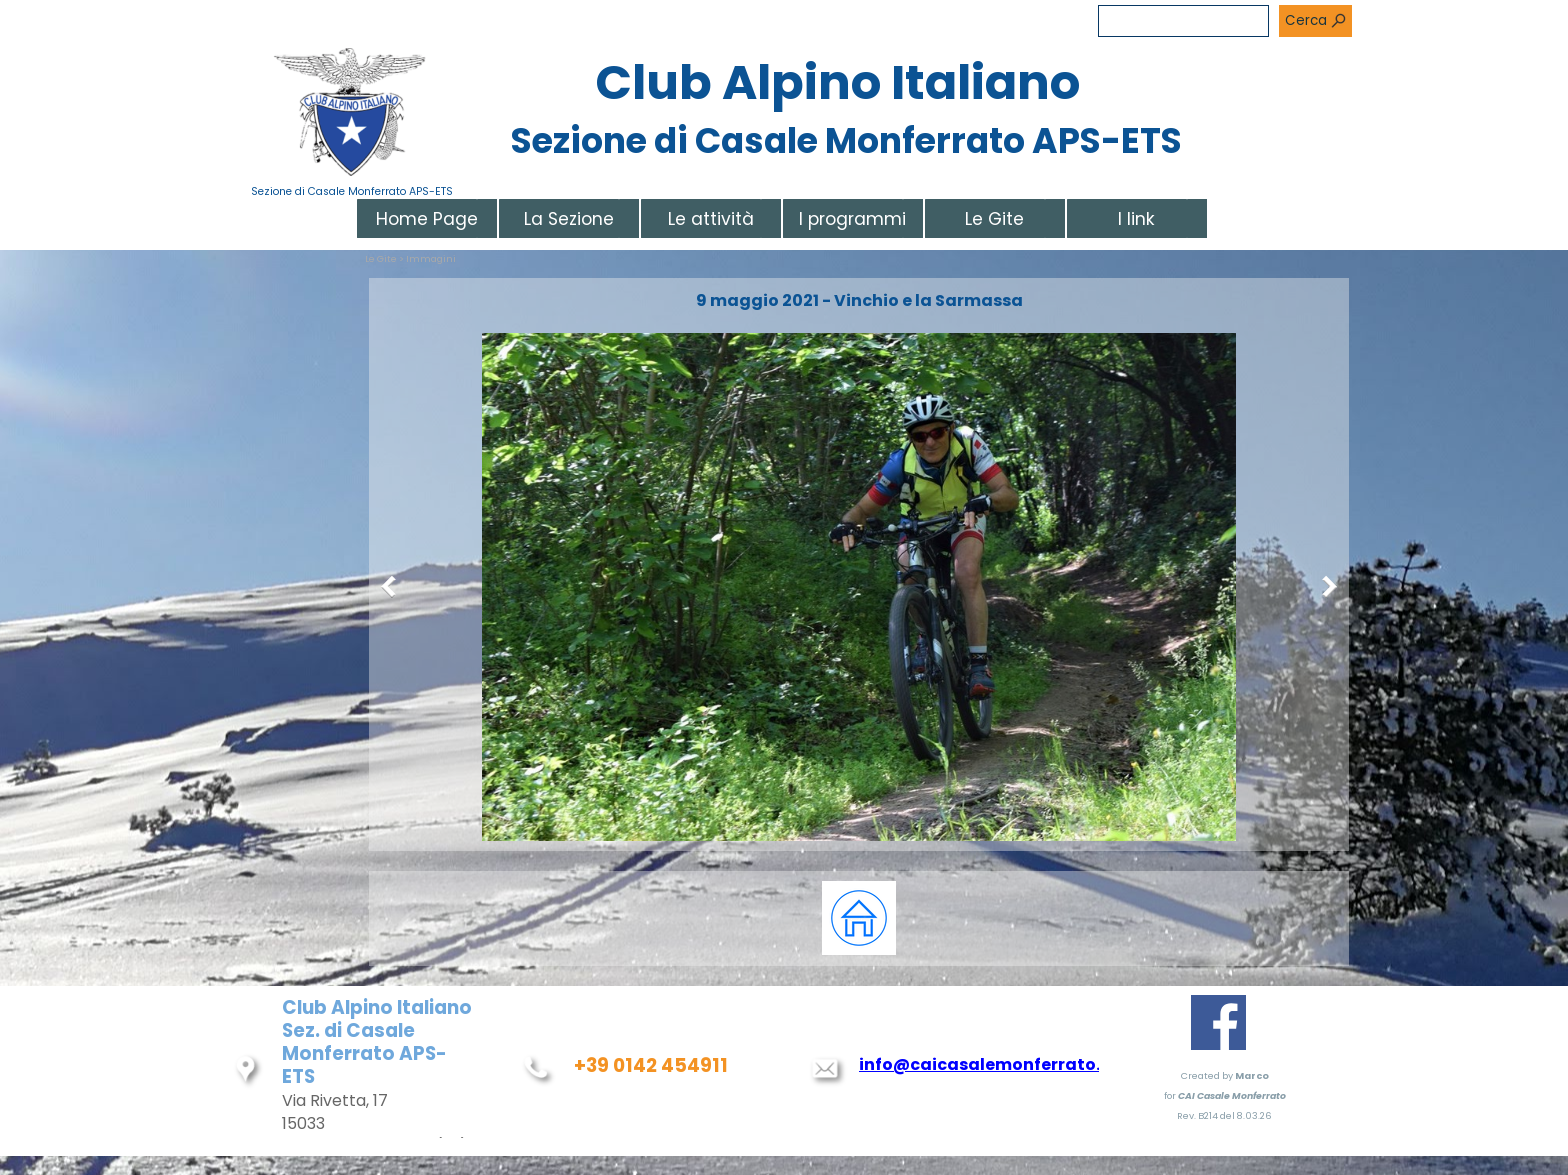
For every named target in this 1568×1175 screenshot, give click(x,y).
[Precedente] (393, 587)
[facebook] (1218, 1022)
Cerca (1306, 20)
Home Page (427, 219)
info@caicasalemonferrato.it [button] (986, 1064)
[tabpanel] (859, 918)
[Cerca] (1183, 21)
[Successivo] (1325, 587)
